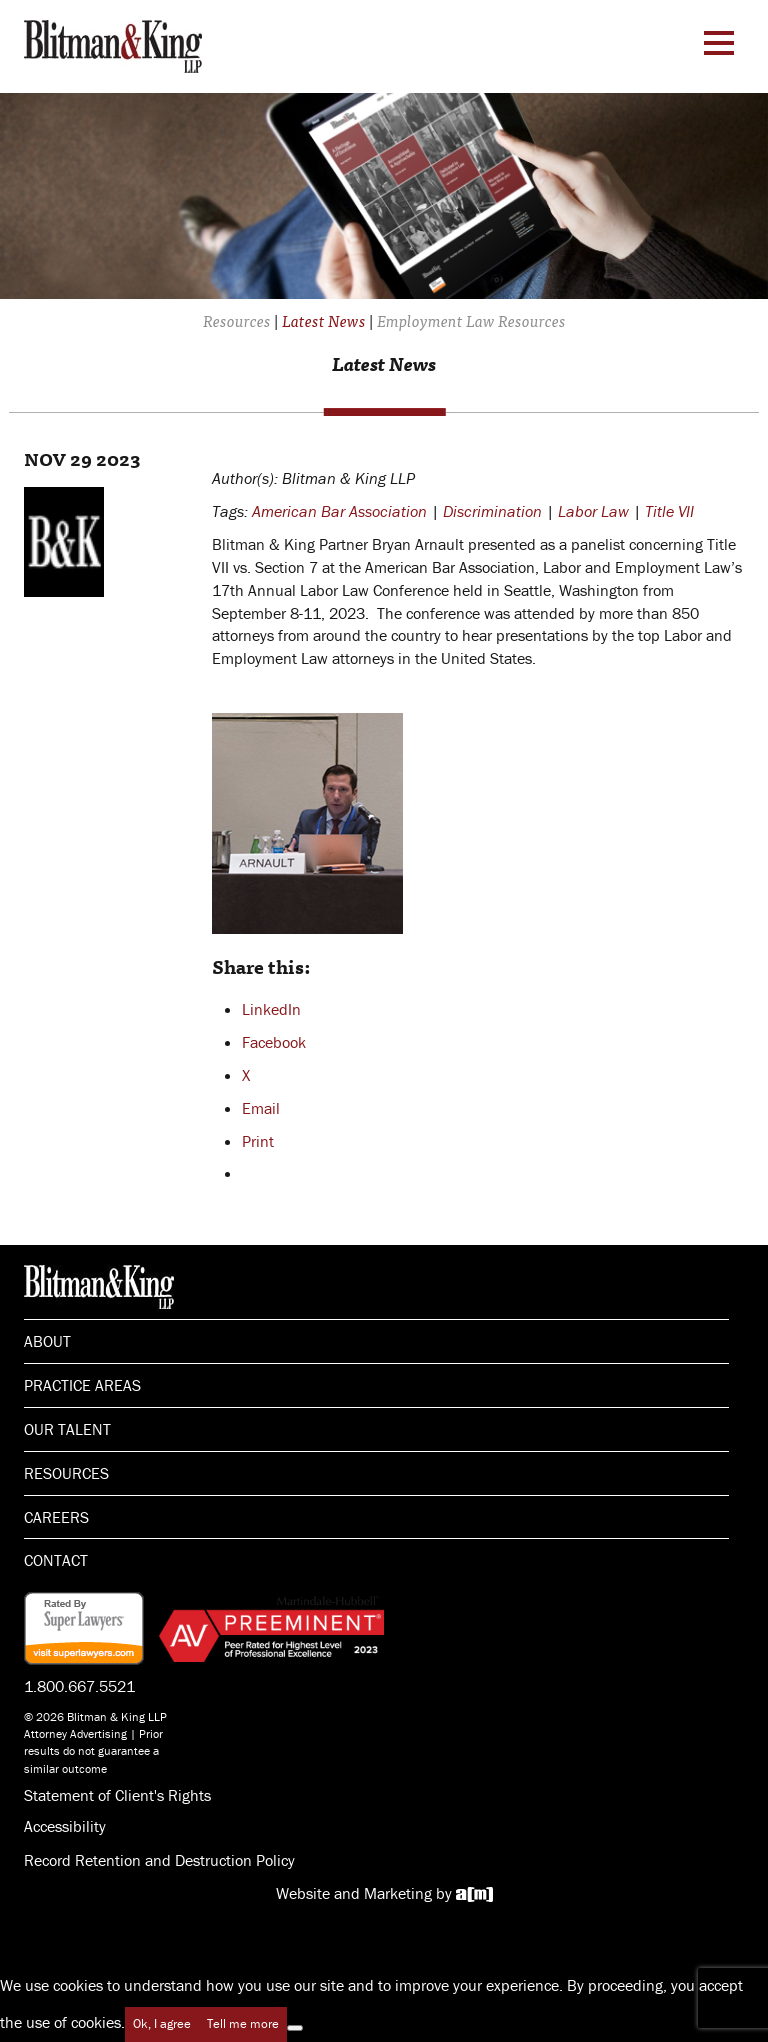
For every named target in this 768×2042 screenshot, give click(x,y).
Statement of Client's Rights (117, 1795)
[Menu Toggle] (719, 43)
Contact (56, 1560)
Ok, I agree (162, 2023)
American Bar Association (339, 511)
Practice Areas (82, 1385)
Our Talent (67, 1429)
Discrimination (492, 511)
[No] (295, 2028)
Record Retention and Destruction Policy (159, 1860)
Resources (66, 1473)
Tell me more (243, 2023)
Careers (56, 1517)
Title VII (669, 511)
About (47, 1341)
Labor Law (593, 511)
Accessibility (65, 1826)
